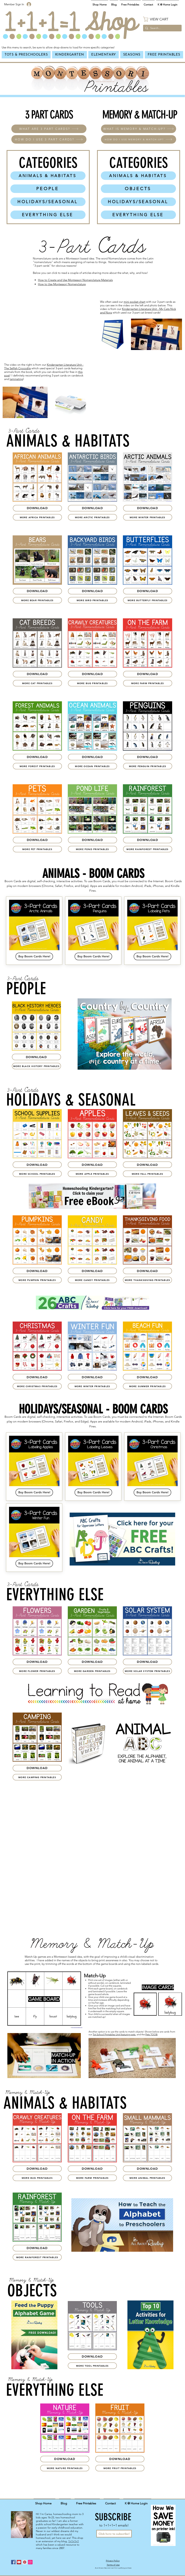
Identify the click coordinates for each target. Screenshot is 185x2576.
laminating (16, 379)
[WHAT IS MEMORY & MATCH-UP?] (138, 129)
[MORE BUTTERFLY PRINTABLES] (147, 600)
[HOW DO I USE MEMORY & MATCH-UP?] (138, 139)
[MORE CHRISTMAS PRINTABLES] (37, 1386)
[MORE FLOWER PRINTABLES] (37, 1671)
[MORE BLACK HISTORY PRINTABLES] (36, 1066)
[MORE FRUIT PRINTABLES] (119, 2468)
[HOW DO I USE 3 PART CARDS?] (48, 139)
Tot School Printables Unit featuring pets (114, 2034)
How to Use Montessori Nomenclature (62, 284)
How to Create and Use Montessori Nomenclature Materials (75, 280)
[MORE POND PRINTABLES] (92, 849)
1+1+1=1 (73, 2541)
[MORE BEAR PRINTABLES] (37, 600)
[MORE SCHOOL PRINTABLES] (37, 1174)
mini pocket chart (134, 302)
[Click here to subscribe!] (114, 2533)
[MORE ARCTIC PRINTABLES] (92, 517)
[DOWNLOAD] (37, 508)
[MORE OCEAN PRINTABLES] (92, 766)
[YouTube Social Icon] (19, 2562)
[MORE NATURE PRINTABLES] (64, 2468)
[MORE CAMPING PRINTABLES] (37, 1777)
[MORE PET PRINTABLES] (37, 849)
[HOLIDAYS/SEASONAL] (48, 201)
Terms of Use (113, 2564)
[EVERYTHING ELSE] (48, 215)
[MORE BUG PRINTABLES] (92, 683)
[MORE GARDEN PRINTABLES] (92, 1671)
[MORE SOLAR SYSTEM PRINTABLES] (147, 1671)
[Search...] (162, 28)
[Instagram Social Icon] (30, 2562)
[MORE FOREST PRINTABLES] (37, 766)
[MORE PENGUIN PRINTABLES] (147, 766)
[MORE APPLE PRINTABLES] (92, 1174)
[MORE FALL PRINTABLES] (147, 1174)
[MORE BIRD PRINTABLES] (92, 600)
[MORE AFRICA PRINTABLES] (37, 517)
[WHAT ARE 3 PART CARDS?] (48, 129)
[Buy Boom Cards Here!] (34, 956)
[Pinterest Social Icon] (24, 2562)
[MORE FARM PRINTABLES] (147, 683)
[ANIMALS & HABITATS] (48, 175)
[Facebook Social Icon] (13, 2562)
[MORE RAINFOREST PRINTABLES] (147, 849)
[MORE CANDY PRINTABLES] (92, 1280)
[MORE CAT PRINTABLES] (37, 683)
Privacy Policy (113, 2560)
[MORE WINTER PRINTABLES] (147, 517)
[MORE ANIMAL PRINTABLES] (147, 2178)
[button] (162, 19)
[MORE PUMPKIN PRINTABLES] (37, 1280)
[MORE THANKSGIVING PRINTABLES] (147, 1280)
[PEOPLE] (48, 188)
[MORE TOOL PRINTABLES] (92, 2365)
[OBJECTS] (138, 188)
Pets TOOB (151, 2034)
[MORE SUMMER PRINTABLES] (147, 1386)
